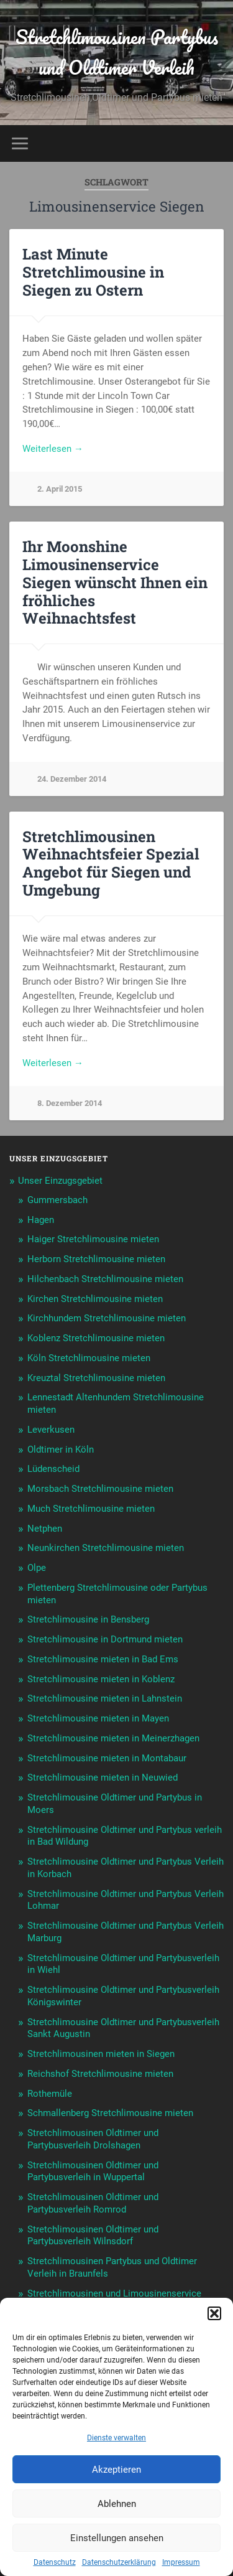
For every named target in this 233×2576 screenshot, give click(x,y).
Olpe (36, 1567)
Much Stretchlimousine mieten (91, 1508)
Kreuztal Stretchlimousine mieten (96, 1378)
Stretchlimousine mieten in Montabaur (106, 1758)
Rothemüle (49, 2093)
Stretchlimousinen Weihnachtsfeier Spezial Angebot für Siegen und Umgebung (110, 863)
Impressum (181, 2562)
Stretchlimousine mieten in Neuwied (102, 1777)
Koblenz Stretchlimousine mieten (96, 1338)
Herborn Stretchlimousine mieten (96, 1259)
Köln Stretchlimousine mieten (88, 1358)
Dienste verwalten (116, 2437)
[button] (214, 2313)
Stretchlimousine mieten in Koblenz (101, 1679)
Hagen (40, 1219)
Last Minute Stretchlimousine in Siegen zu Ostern (93, 272)
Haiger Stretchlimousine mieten (93, 1239)
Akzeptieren (116, 2469)
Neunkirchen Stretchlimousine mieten (105, 1547)
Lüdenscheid (53, 1468)
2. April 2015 (59, 489)
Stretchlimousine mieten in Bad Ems (102, 1659)
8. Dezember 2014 (69, 1103)
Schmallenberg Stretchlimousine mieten (110, 2113)
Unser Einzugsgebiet (60, 1180)
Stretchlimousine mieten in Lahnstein (104, 1698)
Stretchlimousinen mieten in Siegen (101, 2053)
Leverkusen (51, 1429)
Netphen (44, 1528)
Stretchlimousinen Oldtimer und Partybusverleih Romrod (92, 2203)
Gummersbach (57, 1200)
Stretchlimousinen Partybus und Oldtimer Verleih (117, 52)
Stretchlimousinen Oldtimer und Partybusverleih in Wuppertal (92, 2171)
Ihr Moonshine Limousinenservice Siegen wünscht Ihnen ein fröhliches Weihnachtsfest (115, 582)
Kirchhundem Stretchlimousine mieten (106, 1318)
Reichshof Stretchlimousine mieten (100, 2073)
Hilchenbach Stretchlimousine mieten (105, 1279)
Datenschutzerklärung (119, 2562)
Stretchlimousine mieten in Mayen (98, 1718)
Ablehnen (117, 2503)
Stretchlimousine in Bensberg (88, 1619)
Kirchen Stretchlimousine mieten (95, 1298)
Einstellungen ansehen (116, 2538)
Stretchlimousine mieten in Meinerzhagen (113, 1738)
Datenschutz (55, 2562)
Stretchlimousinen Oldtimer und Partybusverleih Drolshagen (92, 2139)
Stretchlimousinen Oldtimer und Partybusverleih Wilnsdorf (92, 2235)
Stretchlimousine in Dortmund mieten (105, 1639)
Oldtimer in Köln (60, 1449)
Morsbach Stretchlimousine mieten (100, 1488)
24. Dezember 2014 (71, 779)
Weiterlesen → (52, 448)
